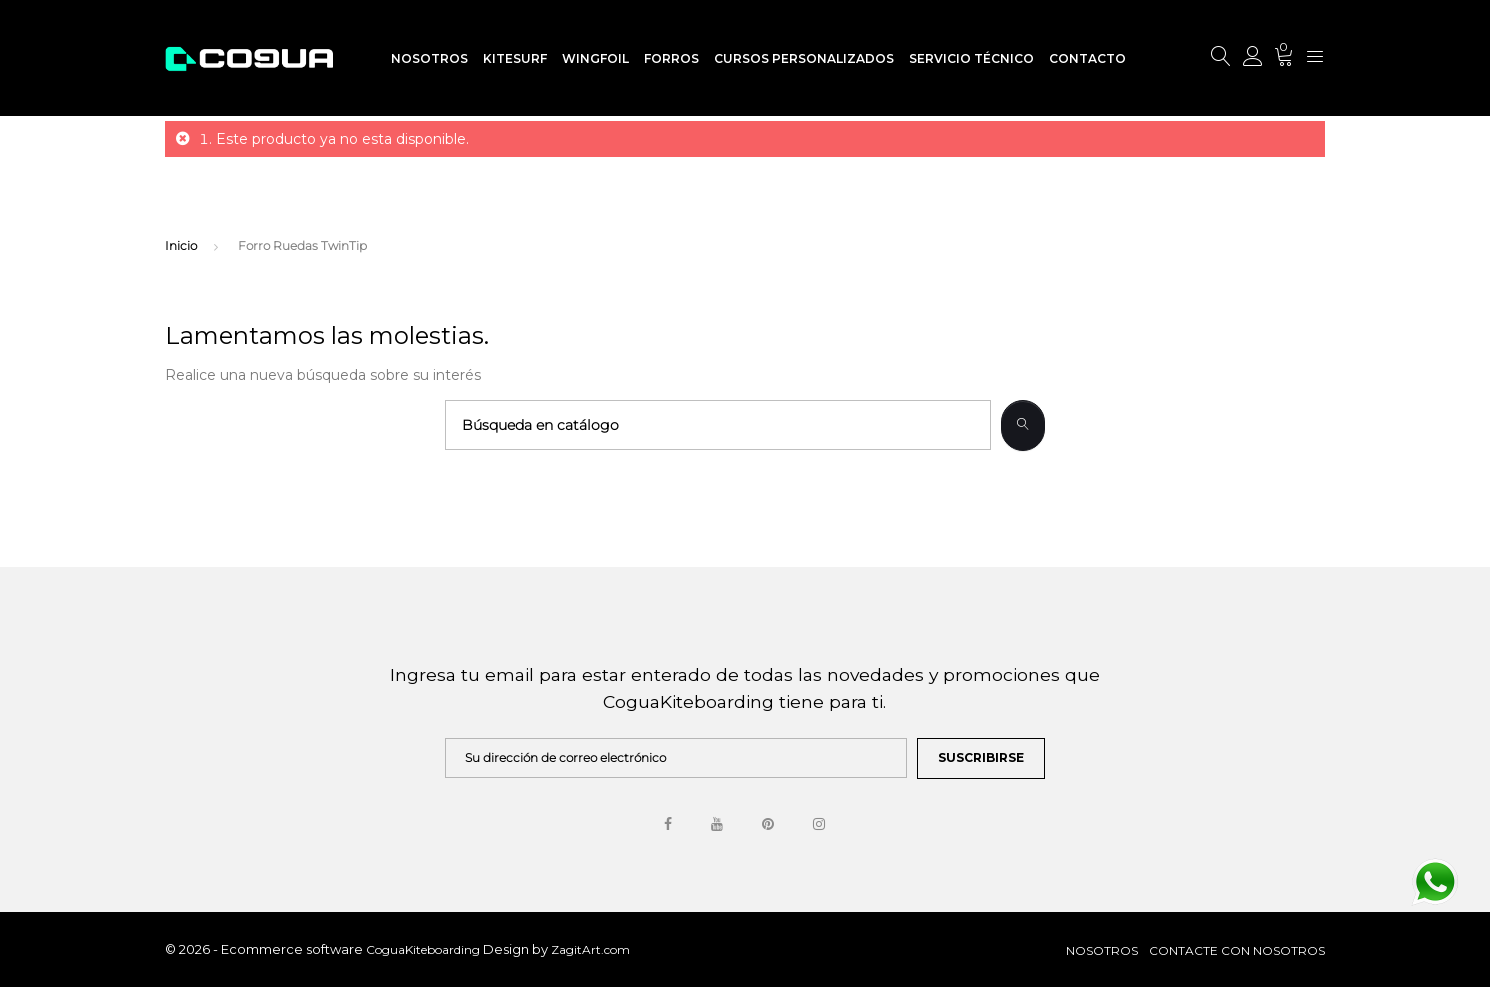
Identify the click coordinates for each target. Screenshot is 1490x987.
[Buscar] (718, 425)
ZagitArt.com (590, 949)
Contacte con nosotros (1237, 950)
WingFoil (595, 58)
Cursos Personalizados (804, 58)
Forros (671, 58)
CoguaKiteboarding (424, 949)
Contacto (1087, 58)
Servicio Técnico (971, 58)
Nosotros (429, 58)
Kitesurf (515, 58)
